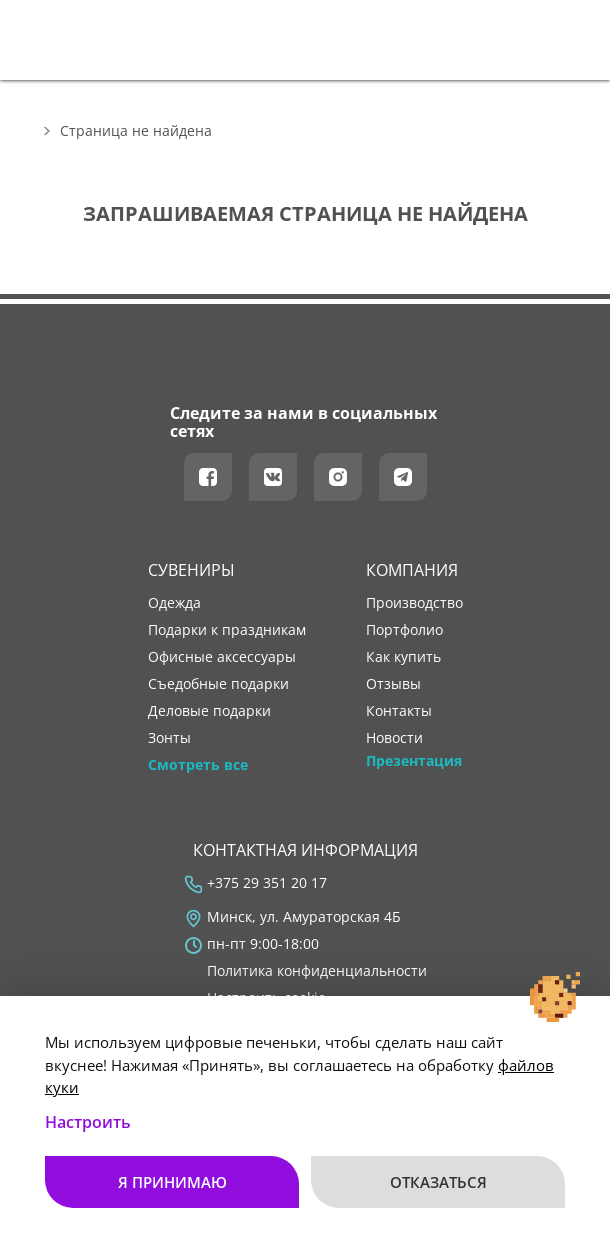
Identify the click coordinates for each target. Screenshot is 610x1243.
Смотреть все (198, 765)
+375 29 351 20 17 (267, 883)
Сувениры (191, 570)
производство (414, 603)
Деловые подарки (209, 711)
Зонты (169, 738)
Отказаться (438, 1182)
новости (394, 738)
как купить (403, 657)
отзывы (393, 684)
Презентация (414, 761)
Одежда (174, 603)
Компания (412, 570)
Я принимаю (172, 1182)
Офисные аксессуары (222, 657)
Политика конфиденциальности (317, 971)
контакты (399, 711)
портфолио (404, 630)
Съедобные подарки (218, 684)
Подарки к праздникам (227, 630)
